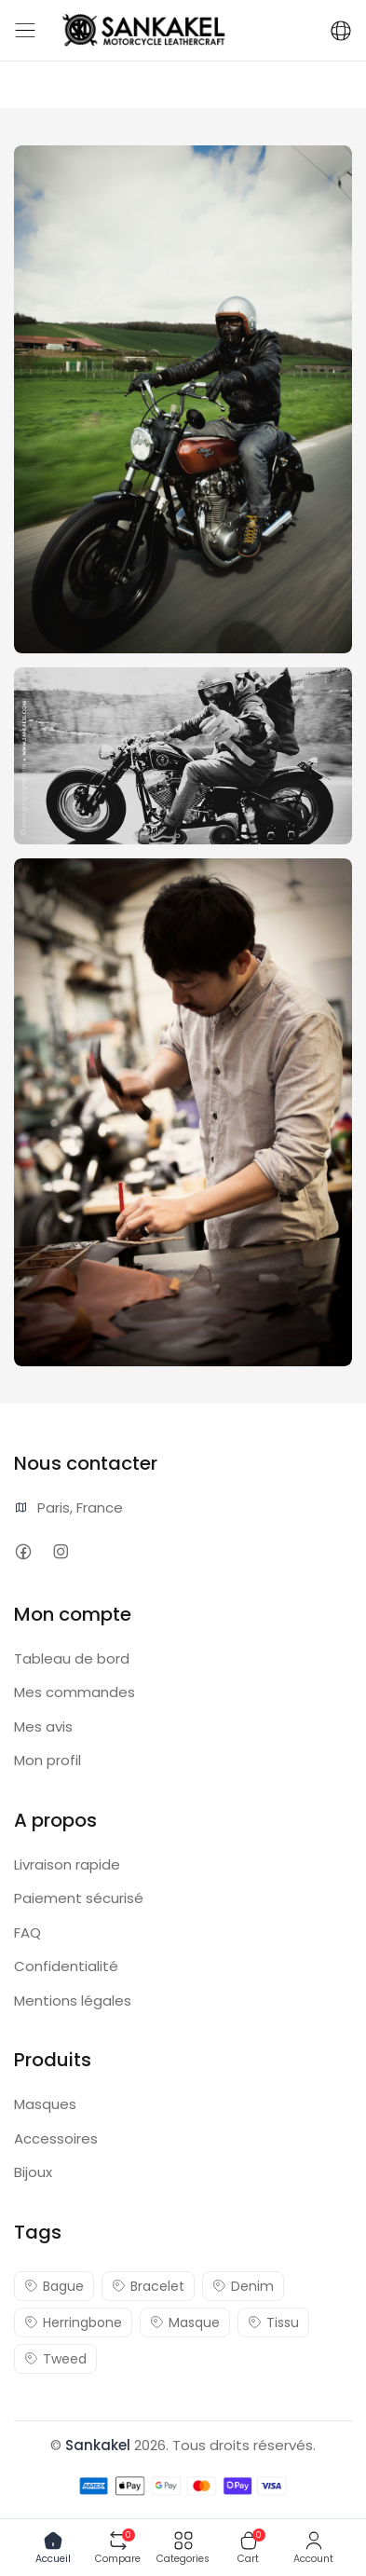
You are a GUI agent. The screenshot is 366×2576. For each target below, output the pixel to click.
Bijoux (33, 2172)
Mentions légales (72, 2000)
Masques (45, 2104)
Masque (185, 2322)
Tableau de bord (71, 1658)
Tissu (273, 2322)
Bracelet (148, 2286)
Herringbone (73, 2322)
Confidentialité (66, 1966)
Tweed (55, 2359)
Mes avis (43, 1726)
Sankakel (97, 2445)
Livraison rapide (67, 1864)
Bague (54, 2286)
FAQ (27, 1932)
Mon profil (47, 1760)
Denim (243, 2286)
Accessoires (56, 2138)
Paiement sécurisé (78, 1898)
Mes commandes (74, 1692)
